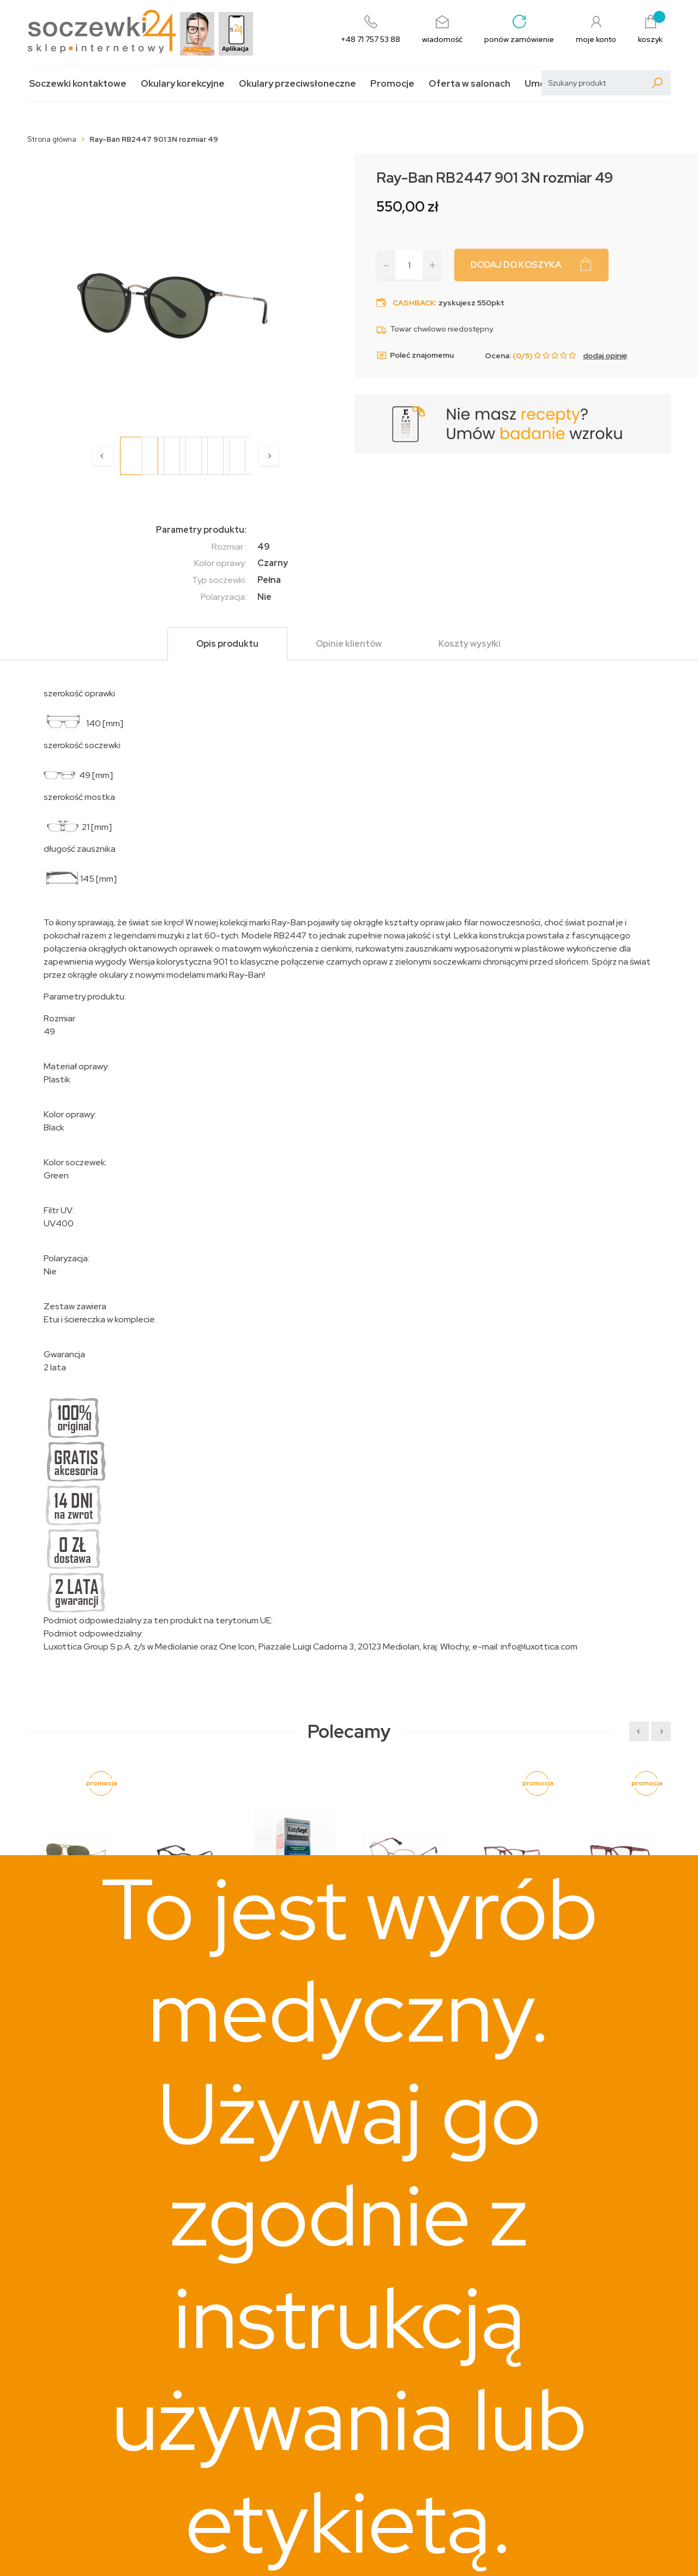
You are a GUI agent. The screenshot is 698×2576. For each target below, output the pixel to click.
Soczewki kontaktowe (77, 84)
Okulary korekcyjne (182, 84)
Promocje (392, 84)
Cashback (414, 303)
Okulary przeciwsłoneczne (297, 84)
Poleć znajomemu (415, 355)
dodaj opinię (605, 355)
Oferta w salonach (469, 84)
